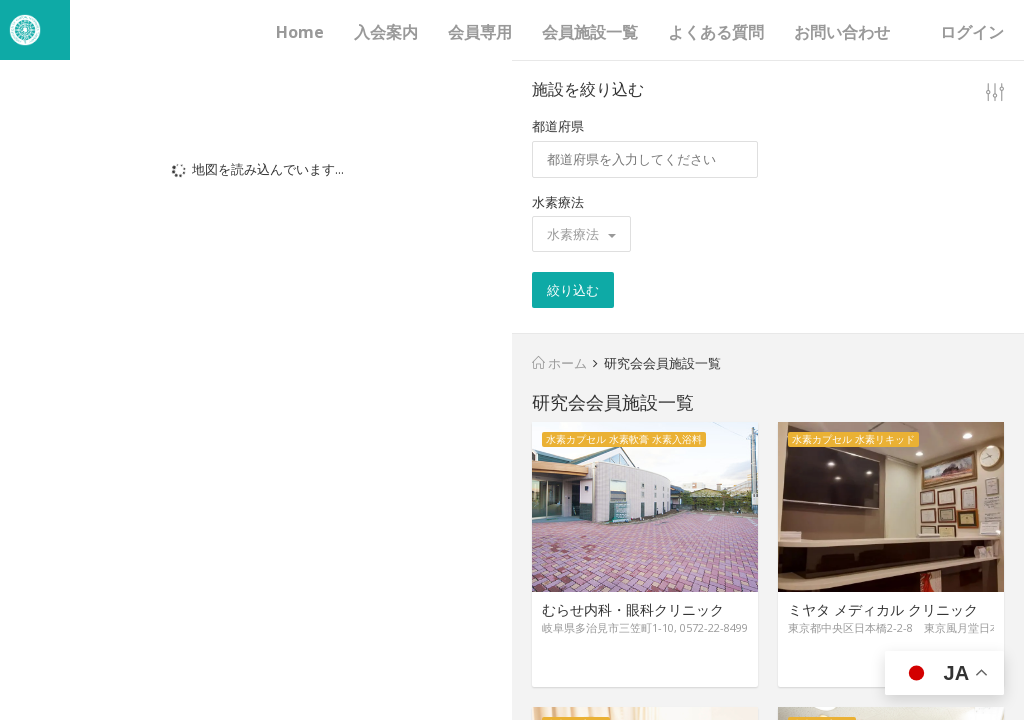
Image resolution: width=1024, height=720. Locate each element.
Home (300, 32)
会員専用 (480, 32)
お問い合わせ (842, 32)
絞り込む (573, 290)
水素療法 (558, 202)
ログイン (972, 32)
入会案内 (386, 32)
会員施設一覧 (590, 32)
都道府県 (558, 126)
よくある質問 (716, 32)
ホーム (559, 363)
